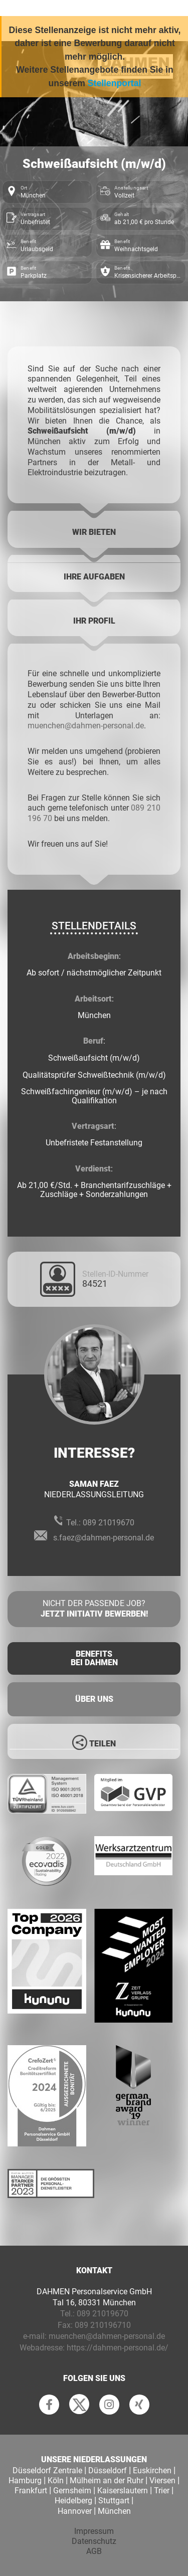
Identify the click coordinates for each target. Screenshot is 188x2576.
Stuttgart (113, 2500)
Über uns (94, 1699)
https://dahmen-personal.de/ (117, 2347)
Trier (161, 2490)
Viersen (162, 2480)
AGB (94, 2551)
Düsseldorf (107, 2470)
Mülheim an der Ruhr (106, 2480)
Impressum (94, 2531)
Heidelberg (73, 2500)
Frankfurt (31, 2490)
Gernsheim (72, 2490)
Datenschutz (94, 2541)
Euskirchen (152, 2470)
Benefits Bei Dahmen (94, 1658)
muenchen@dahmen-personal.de (86, 725)
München (114, 2511)
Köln (56, 2480)
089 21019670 (108, 1522)
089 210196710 (103, 2325)
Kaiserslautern (122, 2490)
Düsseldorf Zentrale (47, 2470)
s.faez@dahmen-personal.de (103, 1537)
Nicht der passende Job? (94, 1609)
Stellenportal (114, 83)
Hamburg (25, 2480)
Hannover (75, 2511)
